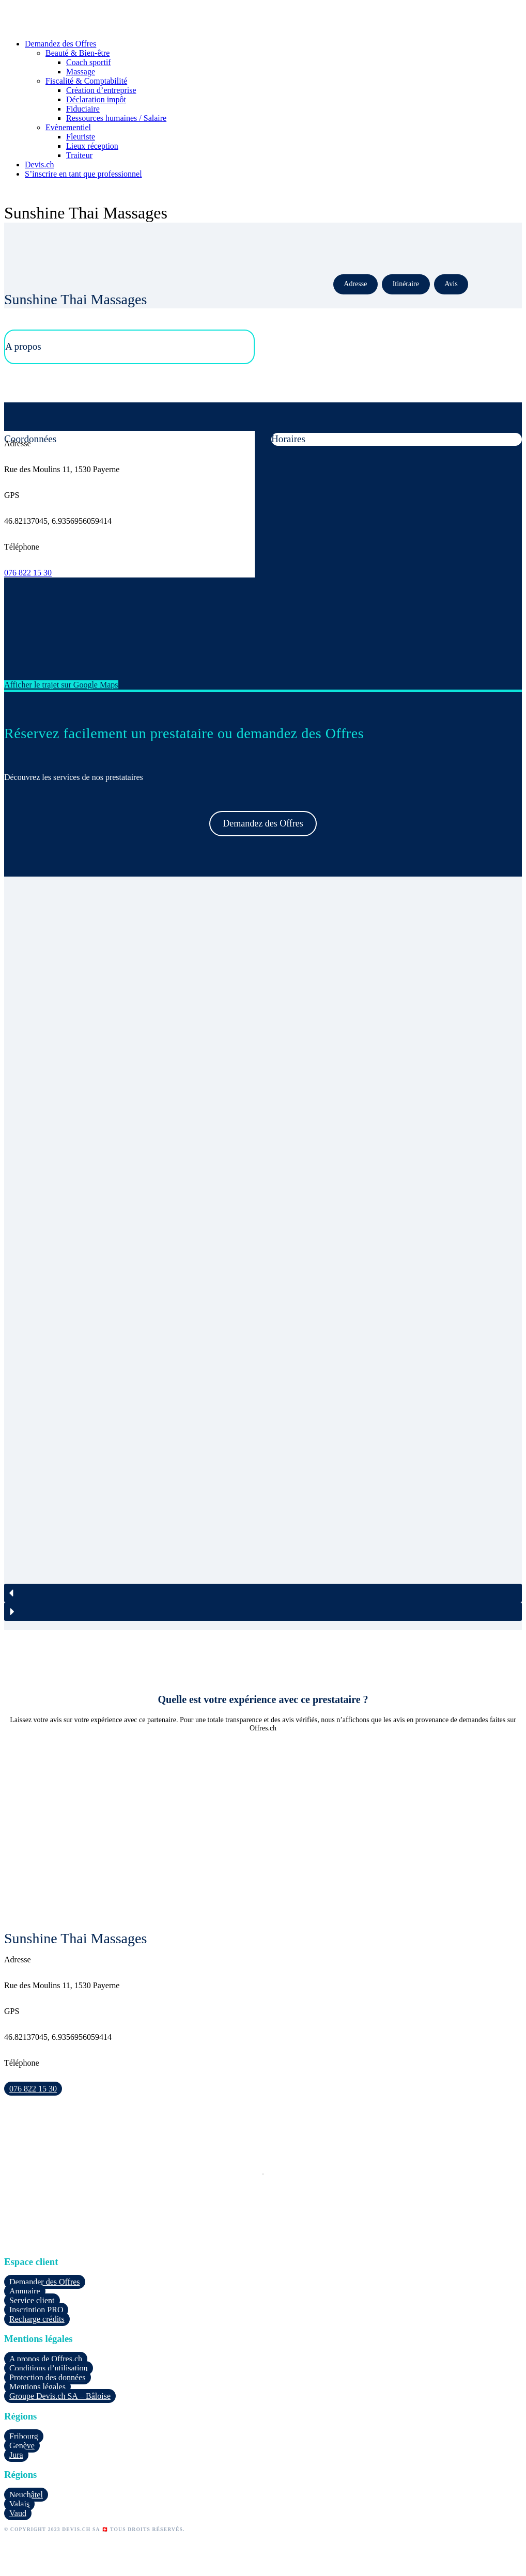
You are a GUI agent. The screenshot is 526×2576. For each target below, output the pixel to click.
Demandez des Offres (60, 43)
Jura (16, 2454)
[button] (263, 1593)
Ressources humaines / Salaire (116, 118)
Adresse (355, 284)
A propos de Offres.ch (45, 2358)
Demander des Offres (44, 2281)
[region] (263, 1253)
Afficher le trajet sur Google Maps (61, 684)
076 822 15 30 (28, 572)
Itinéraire (406, 284)
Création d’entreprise (101, 90)
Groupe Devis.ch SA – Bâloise (60, 2396)
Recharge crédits (37, 2319)
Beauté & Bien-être (77, 53)
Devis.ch (39, 164)
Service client (32, 2300)
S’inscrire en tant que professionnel (83, 173)
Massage (80, 71)
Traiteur (79, 155)
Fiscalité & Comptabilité (86, 80)
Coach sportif (88, 62)
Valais (19, 2504)
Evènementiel (68, 127)
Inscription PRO (36, 2309)
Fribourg (23, 2436)
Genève (22, 2445)
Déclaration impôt (96, 99)
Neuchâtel (26, 2494)
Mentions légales (37, 2386)
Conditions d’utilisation (48, 2368)
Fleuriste (80, 136)
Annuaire (24, 2291)
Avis (450, 284)
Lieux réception (92, 146)
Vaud (17, 2513)
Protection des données (47, 2377)
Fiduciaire (83, 108)
